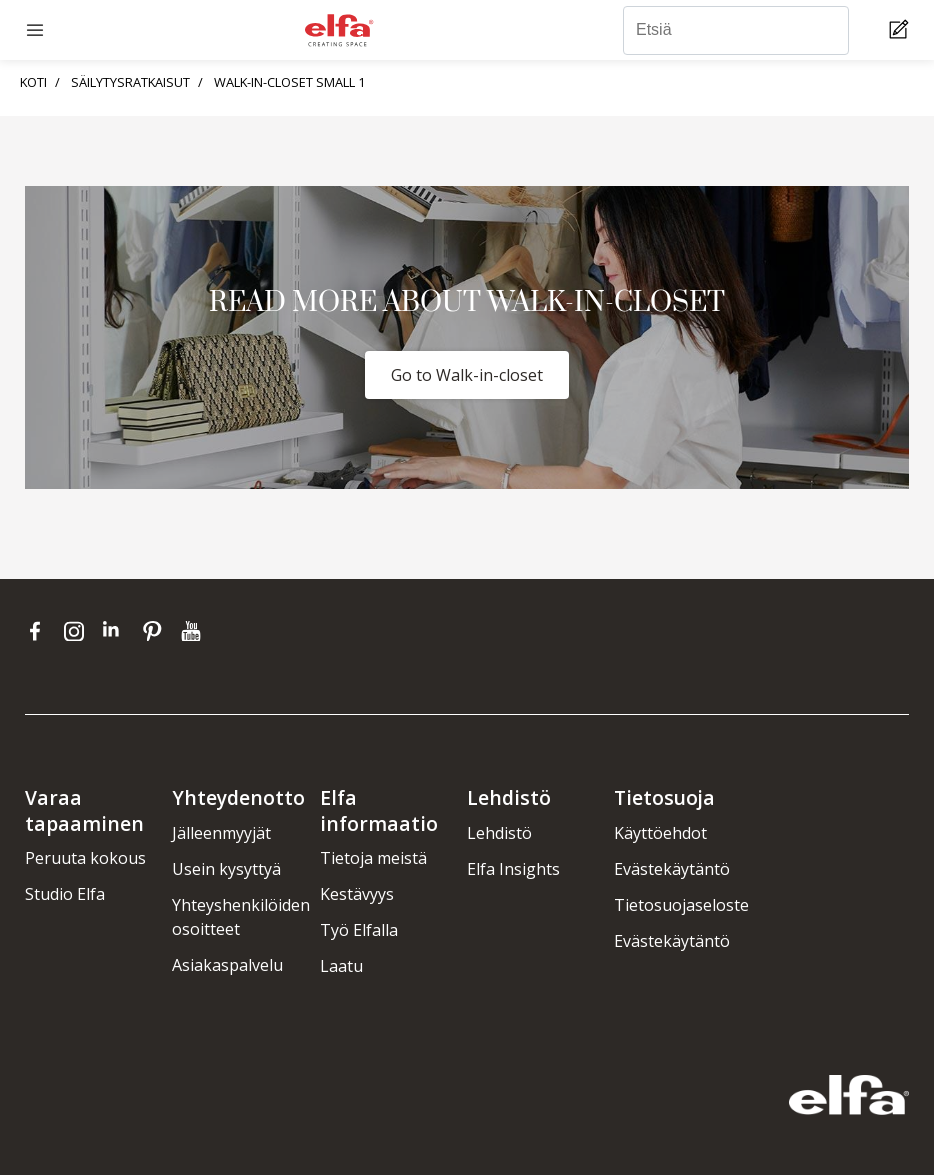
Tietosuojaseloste (681, 905)
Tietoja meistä (373, 858)
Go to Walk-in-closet (467, 375)
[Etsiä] (736, 30)
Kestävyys (357, 894)
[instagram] (78, 631)
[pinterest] (156, 631)
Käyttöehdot (660, 833)
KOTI (33, 82)
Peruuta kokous (85, 858)
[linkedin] (117, 631)
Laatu (341, 966)
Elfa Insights (513, 869)
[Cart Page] (901, 30)
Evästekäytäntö (672, 869)
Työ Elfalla (359, 930)
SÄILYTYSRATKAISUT (130, 82)
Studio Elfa (65, 894)
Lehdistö (499, 833)
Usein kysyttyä (226, 869)
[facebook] (39, 631)
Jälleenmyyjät (221, 833)
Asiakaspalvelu (227, 965)
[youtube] (193, 631)
